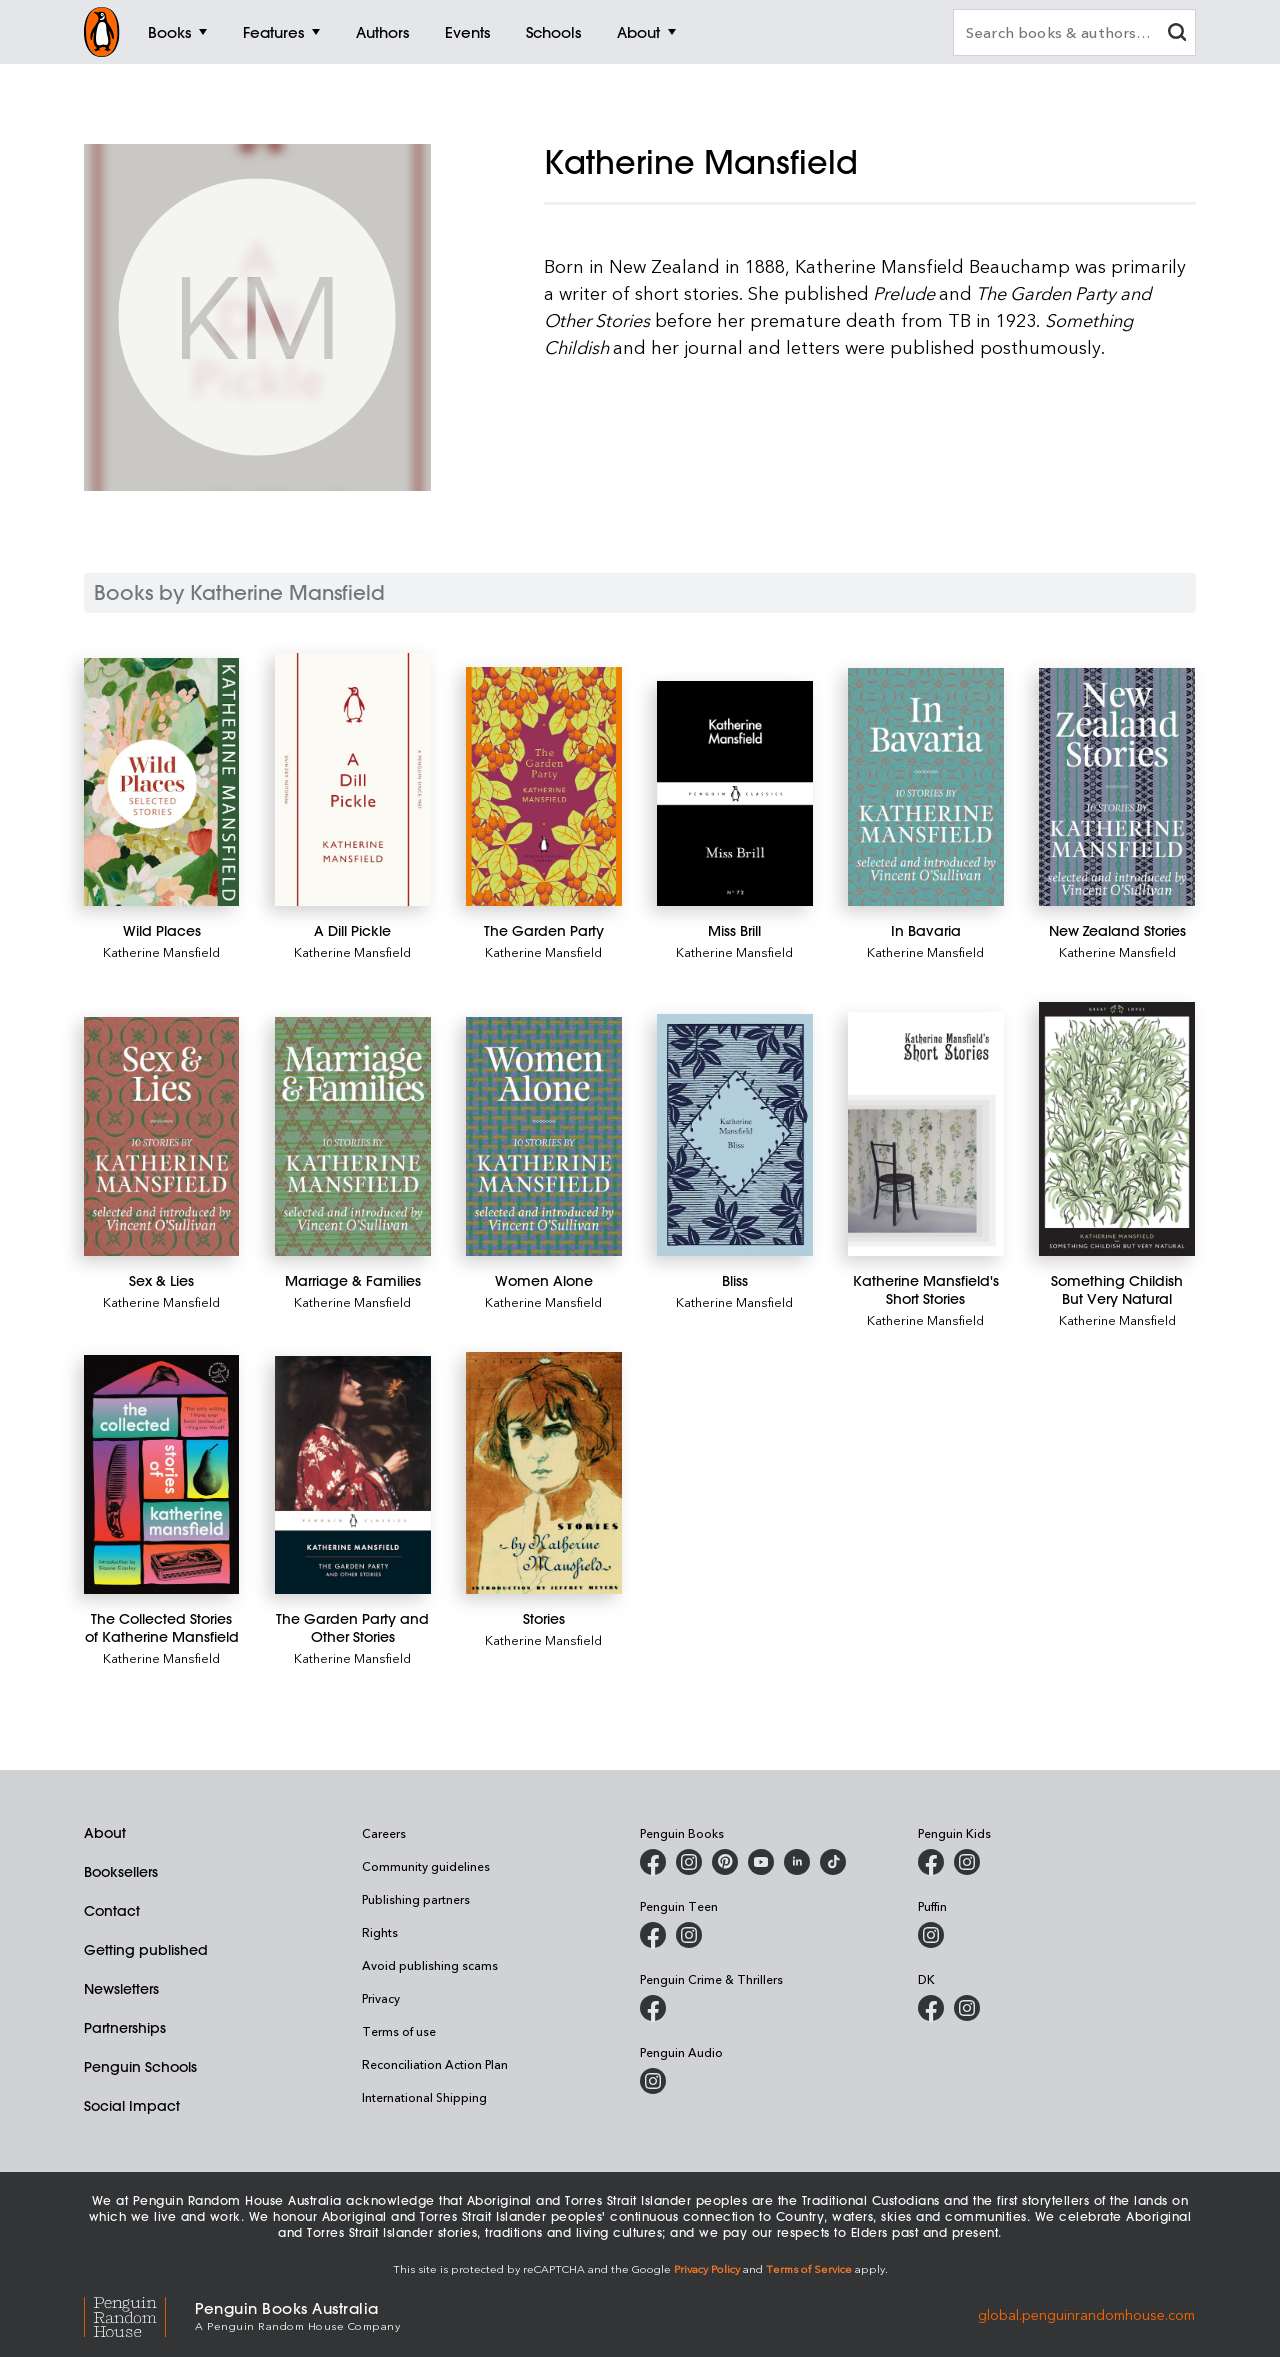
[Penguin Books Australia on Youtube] (761, 1862)
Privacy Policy (707, 2268)
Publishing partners (416, 1899)
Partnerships (125, 2028)
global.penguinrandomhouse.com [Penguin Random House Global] (1086, 2314)
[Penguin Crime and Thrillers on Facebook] (653, 2008)
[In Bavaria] (925, 787)
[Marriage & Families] (352, 1136)
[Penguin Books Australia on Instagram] (689, 1862)
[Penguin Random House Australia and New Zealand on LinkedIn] (797, 1862)
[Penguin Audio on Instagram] (653, 2081)
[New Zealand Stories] (1116, 787)
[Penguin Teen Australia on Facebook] (653, 1935)
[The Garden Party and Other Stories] (352, 1475)
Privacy (381, 1998)
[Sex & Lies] (161, 1136)
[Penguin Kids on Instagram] (967, 1862)
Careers (384, 1833)
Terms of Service (809, 2268)
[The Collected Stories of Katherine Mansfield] (161, 1475)
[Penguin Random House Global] (139, 2314)
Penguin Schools (140, 2067)
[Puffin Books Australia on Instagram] (931, 1935)
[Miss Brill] (734, 794)
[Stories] (543, 1473)
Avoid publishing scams (430, 1965)
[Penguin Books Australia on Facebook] (653, 1862)
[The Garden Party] (543, 787)
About (105, 1833)
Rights (380, 1932)
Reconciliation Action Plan (435, 2064)
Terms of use (399, 2031)
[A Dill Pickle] (352, 779)
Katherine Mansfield (161, 951)
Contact (112, 1911)
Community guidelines (426, 1866)
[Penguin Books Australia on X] (725, 1862)
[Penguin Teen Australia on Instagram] (689, 1935)
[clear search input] (1177, 34)
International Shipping (424, 2097)
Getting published (146, 1950)
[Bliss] (734, 1135)
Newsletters (121, 1989)
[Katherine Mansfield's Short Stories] (925, 1133)
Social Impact (132, 2106)
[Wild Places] (161, 782)
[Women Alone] (543, 1136)
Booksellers (121, 1872)
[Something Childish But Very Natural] (1116, 1128)
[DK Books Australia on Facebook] (931, 2008)
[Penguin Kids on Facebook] (931, 1862)
